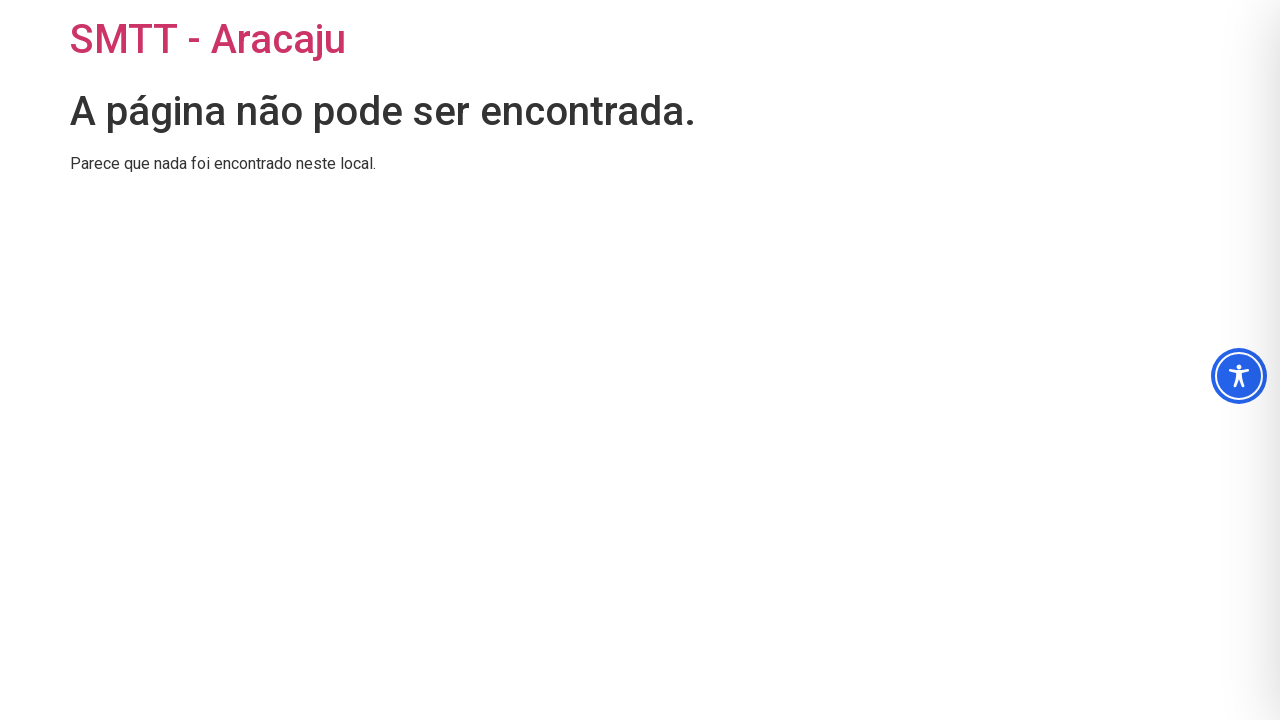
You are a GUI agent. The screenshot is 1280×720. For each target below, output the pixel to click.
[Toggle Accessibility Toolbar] (1239, 376)
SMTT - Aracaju (208, 39)
